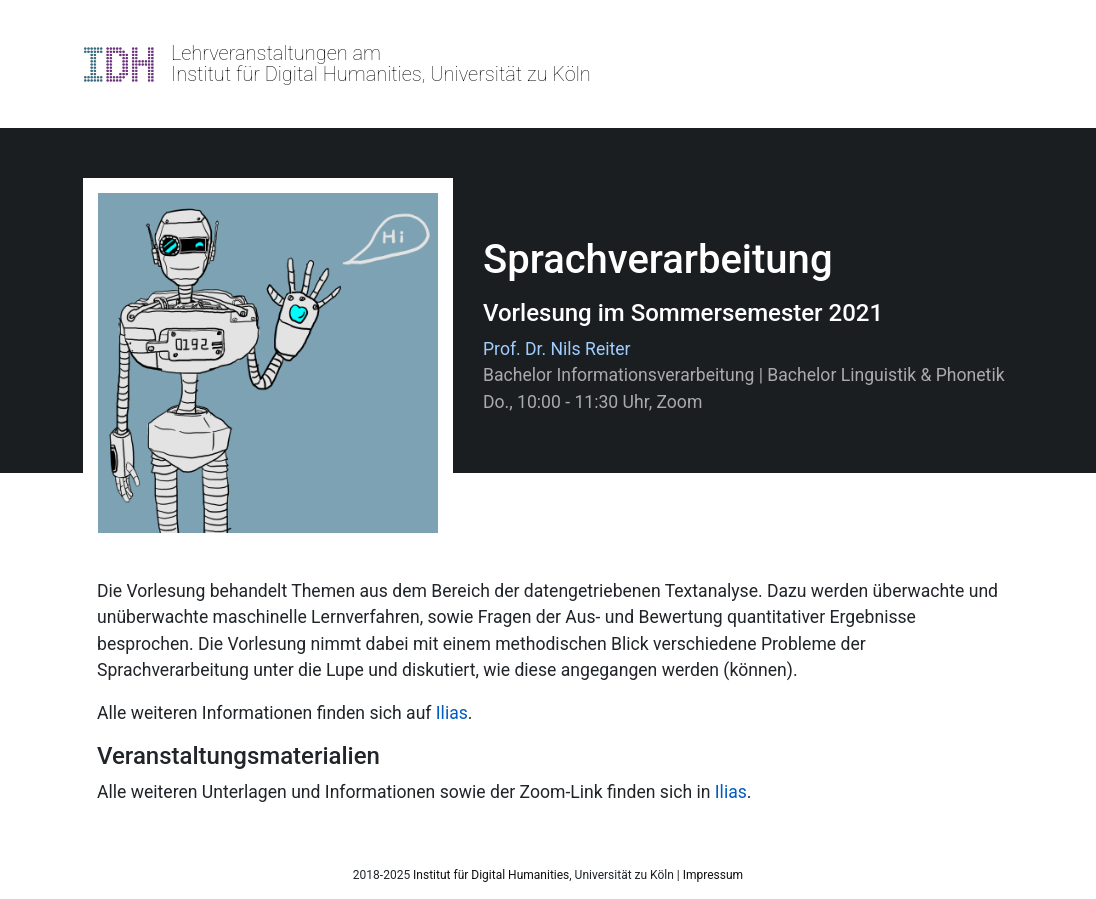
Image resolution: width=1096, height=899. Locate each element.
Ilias (452, 713)
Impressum (713, 875)
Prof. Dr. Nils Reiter (557, 349)
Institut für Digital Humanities (491, 875)
